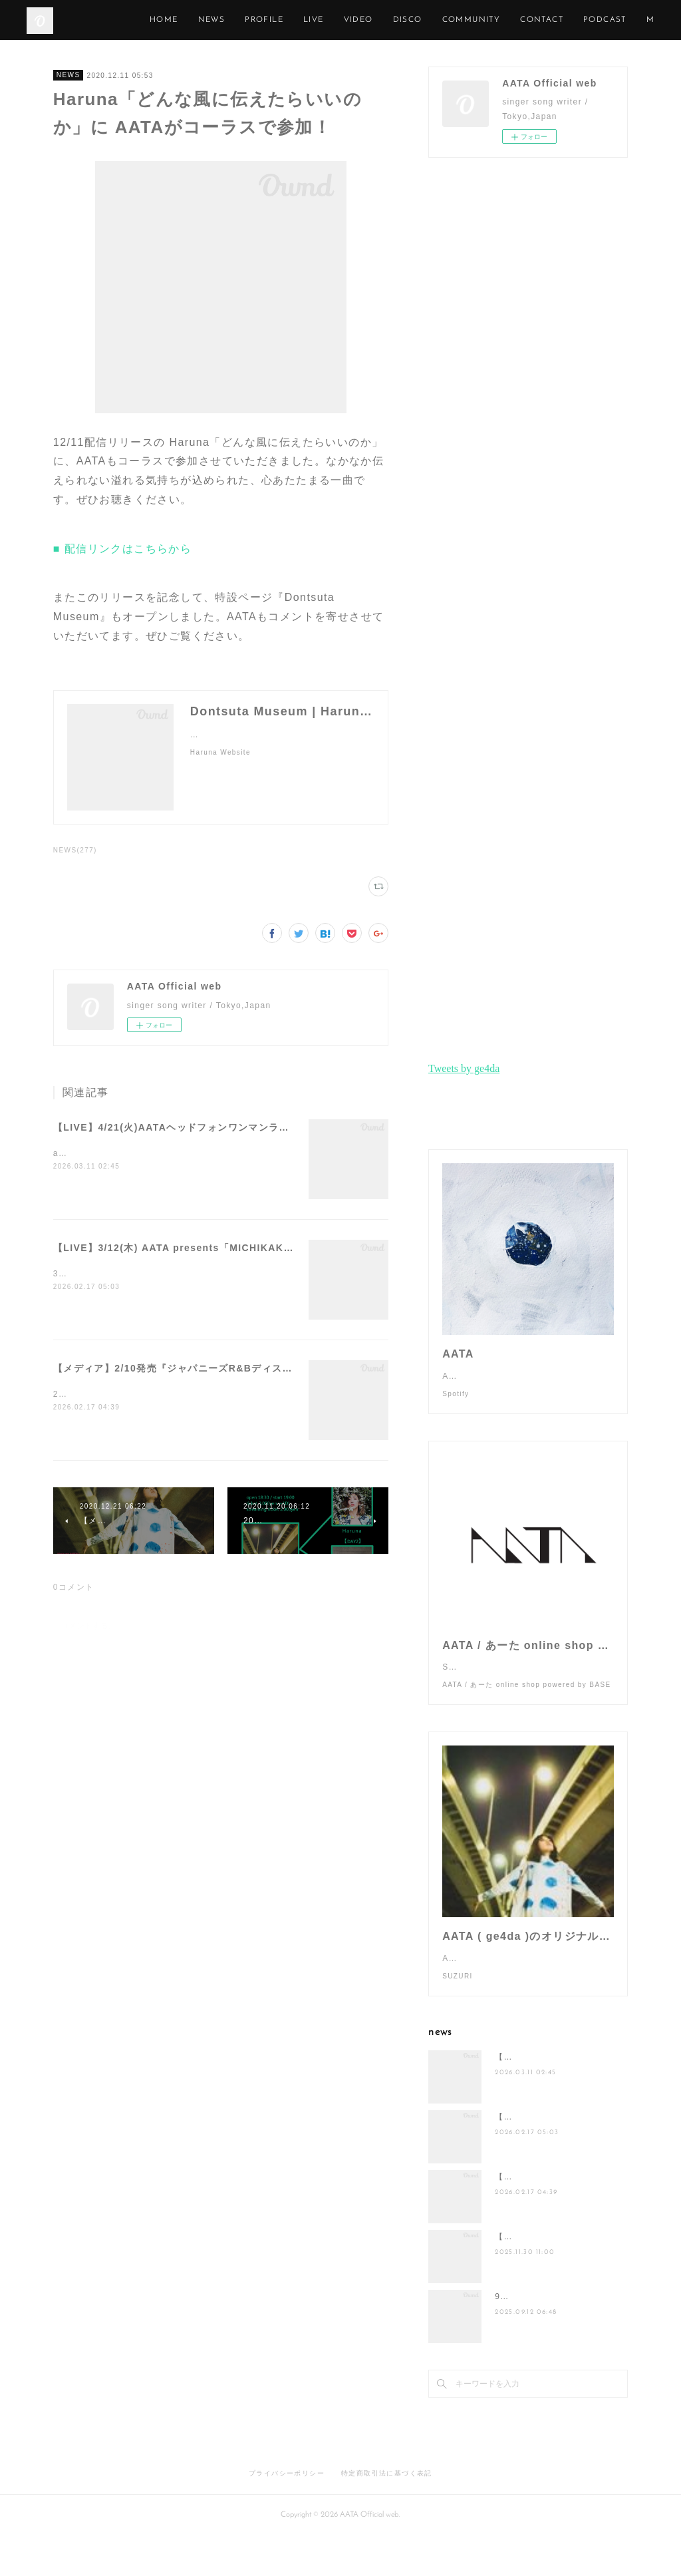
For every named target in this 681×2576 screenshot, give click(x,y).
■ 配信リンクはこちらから (122, 548)
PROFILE (361, 20)
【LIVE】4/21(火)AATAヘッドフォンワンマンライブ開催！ (192, 1127)
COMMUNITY (568, 20)
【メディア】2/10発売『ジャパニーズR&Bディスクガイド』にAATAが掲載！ (233, 1368)
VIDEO (455, 20)
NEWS (309, 20)
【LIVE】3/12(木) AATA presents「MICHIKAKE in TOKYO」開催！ (219, 1247)
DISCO (504, 20)
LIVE (410, 20)
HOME (261, 20)
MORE (630, 20)
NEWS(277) (75, 850)
